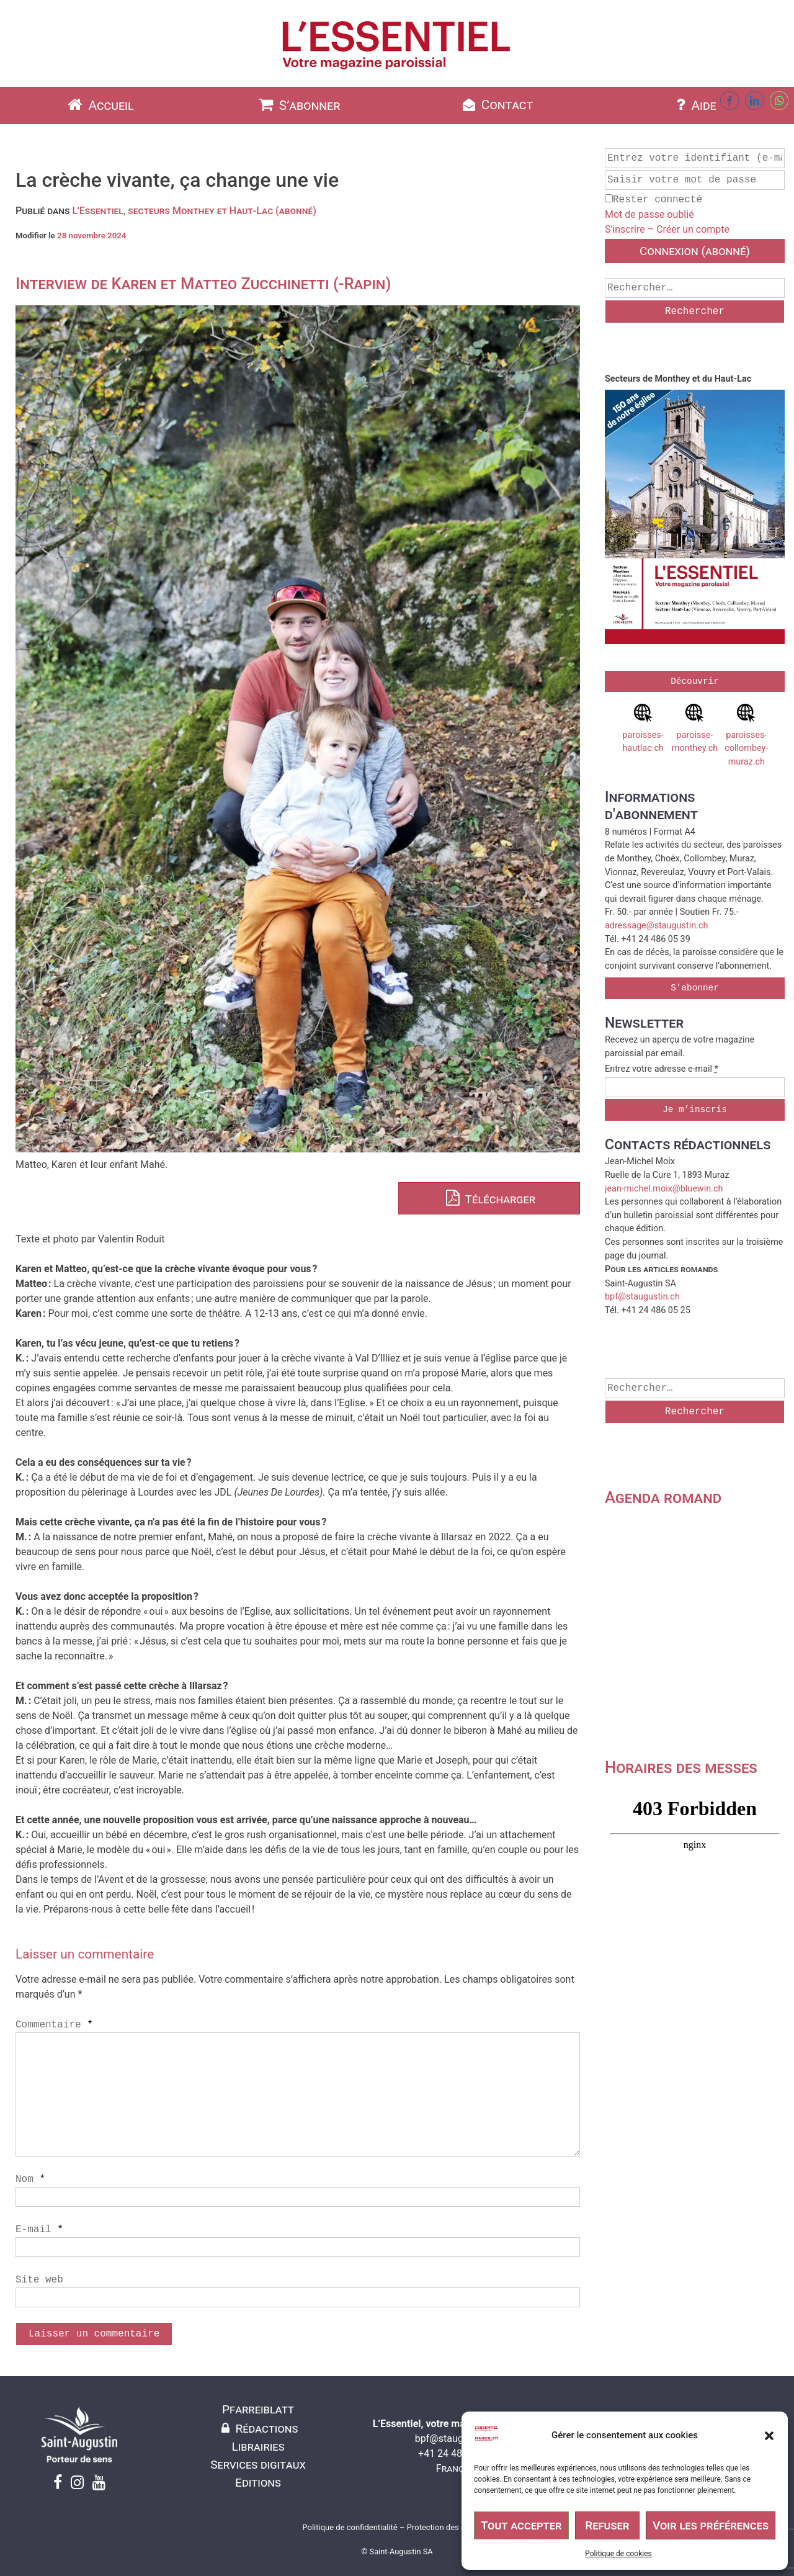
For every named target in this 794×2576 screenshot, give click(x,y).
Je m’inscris (694, 1110)
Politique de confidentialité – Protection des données (396, 2527)
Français (456, 2468)
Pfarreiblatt (258, 2409)
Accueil (99, 105)
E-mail (39, 2229)
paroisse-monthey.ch (695, 728)
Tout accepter (521, 2525)
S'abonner (695, 988)
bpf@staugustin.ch (642, 1296)
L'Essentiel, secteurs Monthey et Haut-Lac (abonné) (194, 211)
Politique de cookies (618, 2553)
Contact (496, 105)
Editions (258, 2482)
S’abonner (298, 105)
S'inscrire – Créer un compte (667, 229)
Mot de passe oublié (649, 214)
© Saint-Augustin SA (396, 2551)
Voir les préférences (711, 2525)
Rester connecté (653, 199)
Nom (30, 2179)
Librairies (257, 2446)
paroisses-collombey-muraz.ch (746, 735)
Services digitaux (258, 2464)
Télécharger (489, 1199)
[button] (769, 2436)
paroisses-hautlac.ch (643, 728)
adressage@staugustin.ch (656, 925)
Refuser (607, 2525)
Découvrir (695, 681)
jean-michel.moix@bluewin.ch (664, 1188)
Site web (39, 2280)
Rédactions (258, 2428)
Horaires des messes (681, 1767)
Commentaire (54, 2025)
